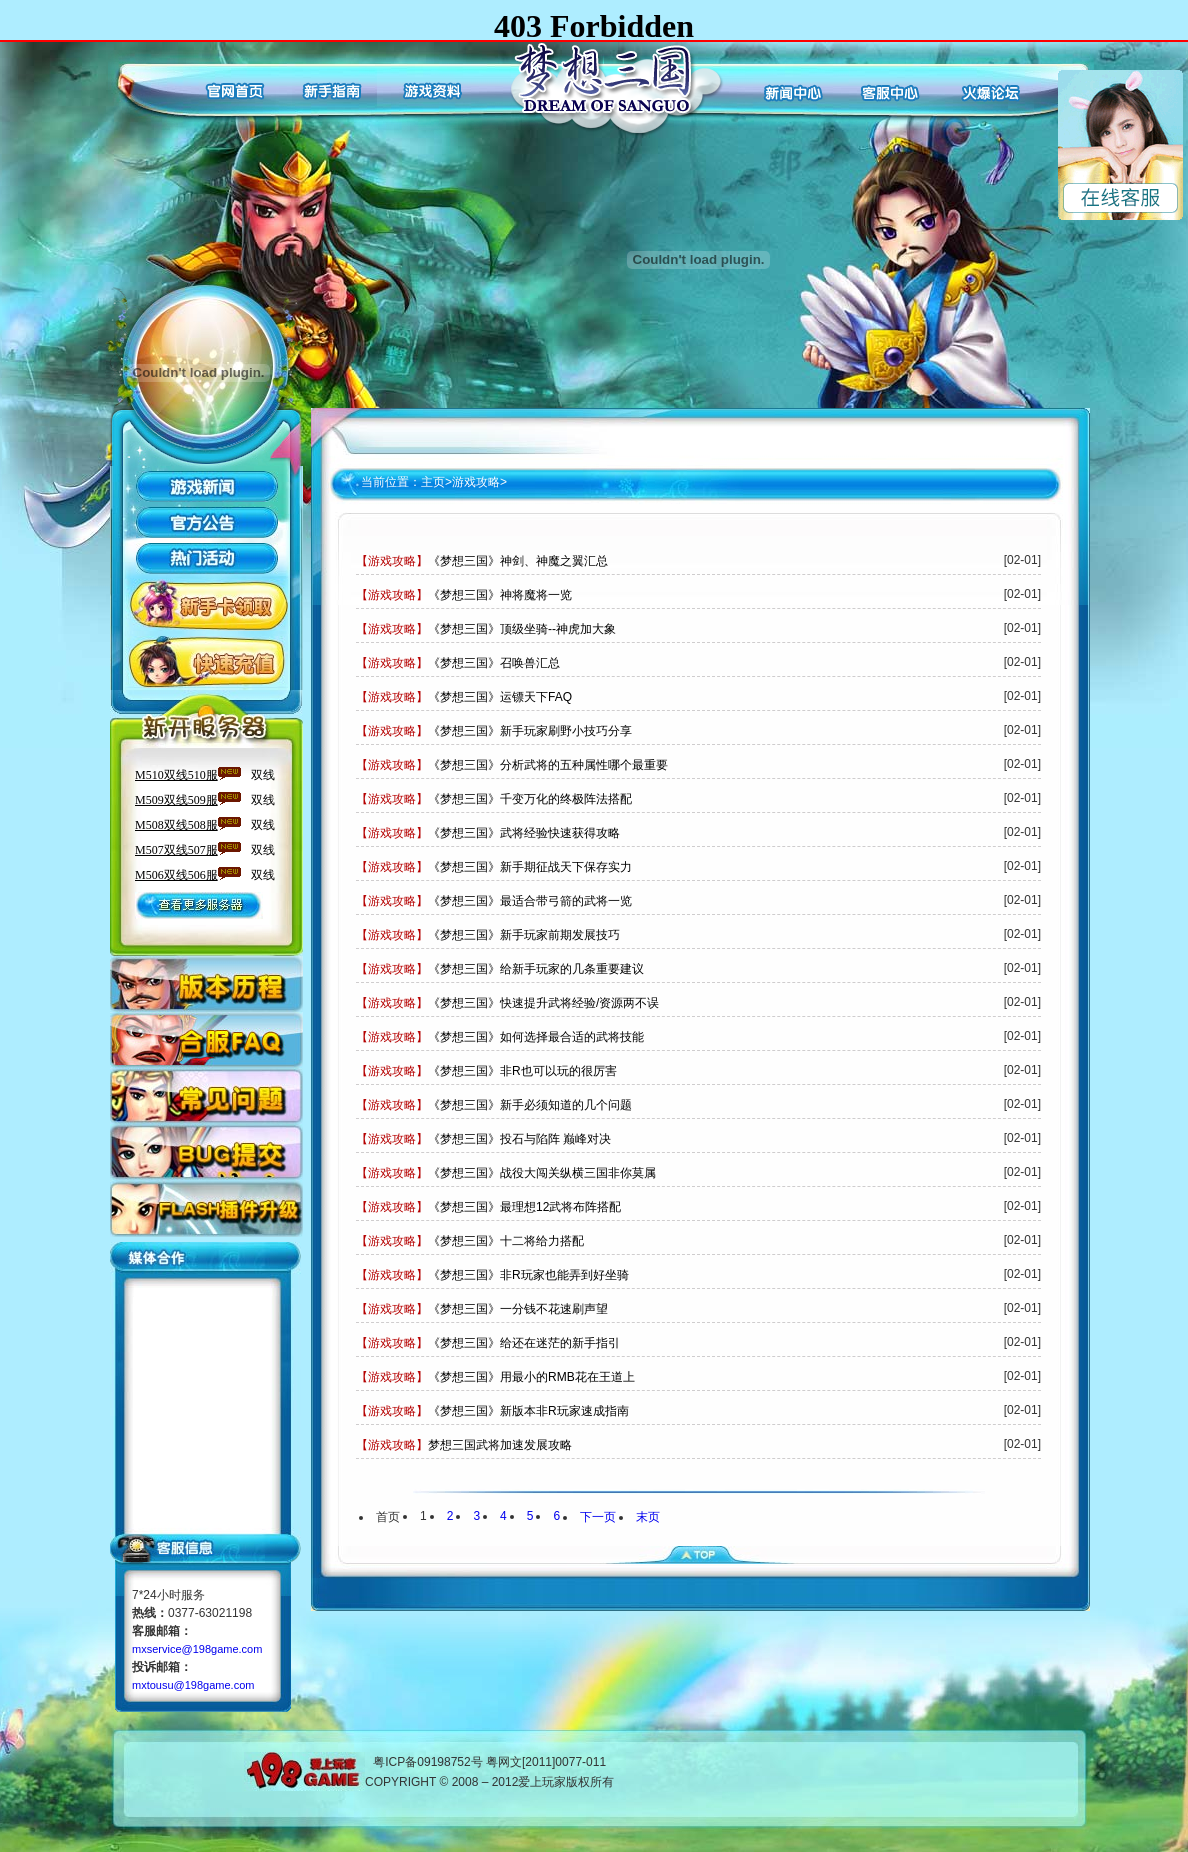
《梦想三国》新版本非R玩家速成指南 (528, 1411)
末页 (648, 1517)
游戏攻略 (476, 482)
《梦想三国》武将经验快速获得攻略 (524, 833)
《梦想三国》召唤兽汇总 (494, 663)
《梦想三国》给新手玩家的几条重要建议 (536, 969)
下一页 (598, 1517)
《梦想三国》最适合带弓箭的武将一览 (530, 901)
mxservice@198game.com (197, 1649)
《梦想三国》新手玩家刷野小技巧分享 (530, 731)
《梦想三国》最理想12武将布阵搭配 (524, 1207)
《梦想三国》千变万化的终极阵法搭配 (530, 799)
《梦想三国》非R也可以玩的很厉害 (522, 1071)
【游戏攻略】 (392, 561)
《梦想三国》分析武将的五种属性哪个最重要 (548, 765)
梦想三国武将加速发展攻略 (500, 1445)
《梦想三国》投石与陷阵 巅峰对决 (519, 1139)
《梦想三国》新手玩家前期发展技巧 (524, 935)
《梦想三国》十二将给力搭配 (506, 1241)
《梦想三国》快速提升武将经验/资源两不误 (543, 1003)
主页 (433, 482)
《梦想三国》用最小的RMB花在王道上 (531, 1377)
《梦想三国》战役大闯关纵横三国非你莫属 (542, 1173)
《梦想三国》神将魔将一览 (500, 595)
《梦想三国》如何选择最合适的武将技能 (536, 1037)
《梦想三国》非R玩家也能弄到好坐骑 (528, 1275)
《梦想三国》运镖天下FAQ (500, 697)
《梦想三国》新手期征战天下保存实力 (530, 867)
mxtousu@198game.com (193, 1685)
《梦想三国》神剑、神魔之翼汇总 (518, 561)
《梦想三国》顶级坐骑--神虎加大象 (522, 629)
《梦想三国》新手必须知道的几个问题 (530, 1105)
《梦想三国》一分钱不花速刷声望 (518, 1309)
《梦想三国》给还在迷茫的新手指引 (524, 1343)
